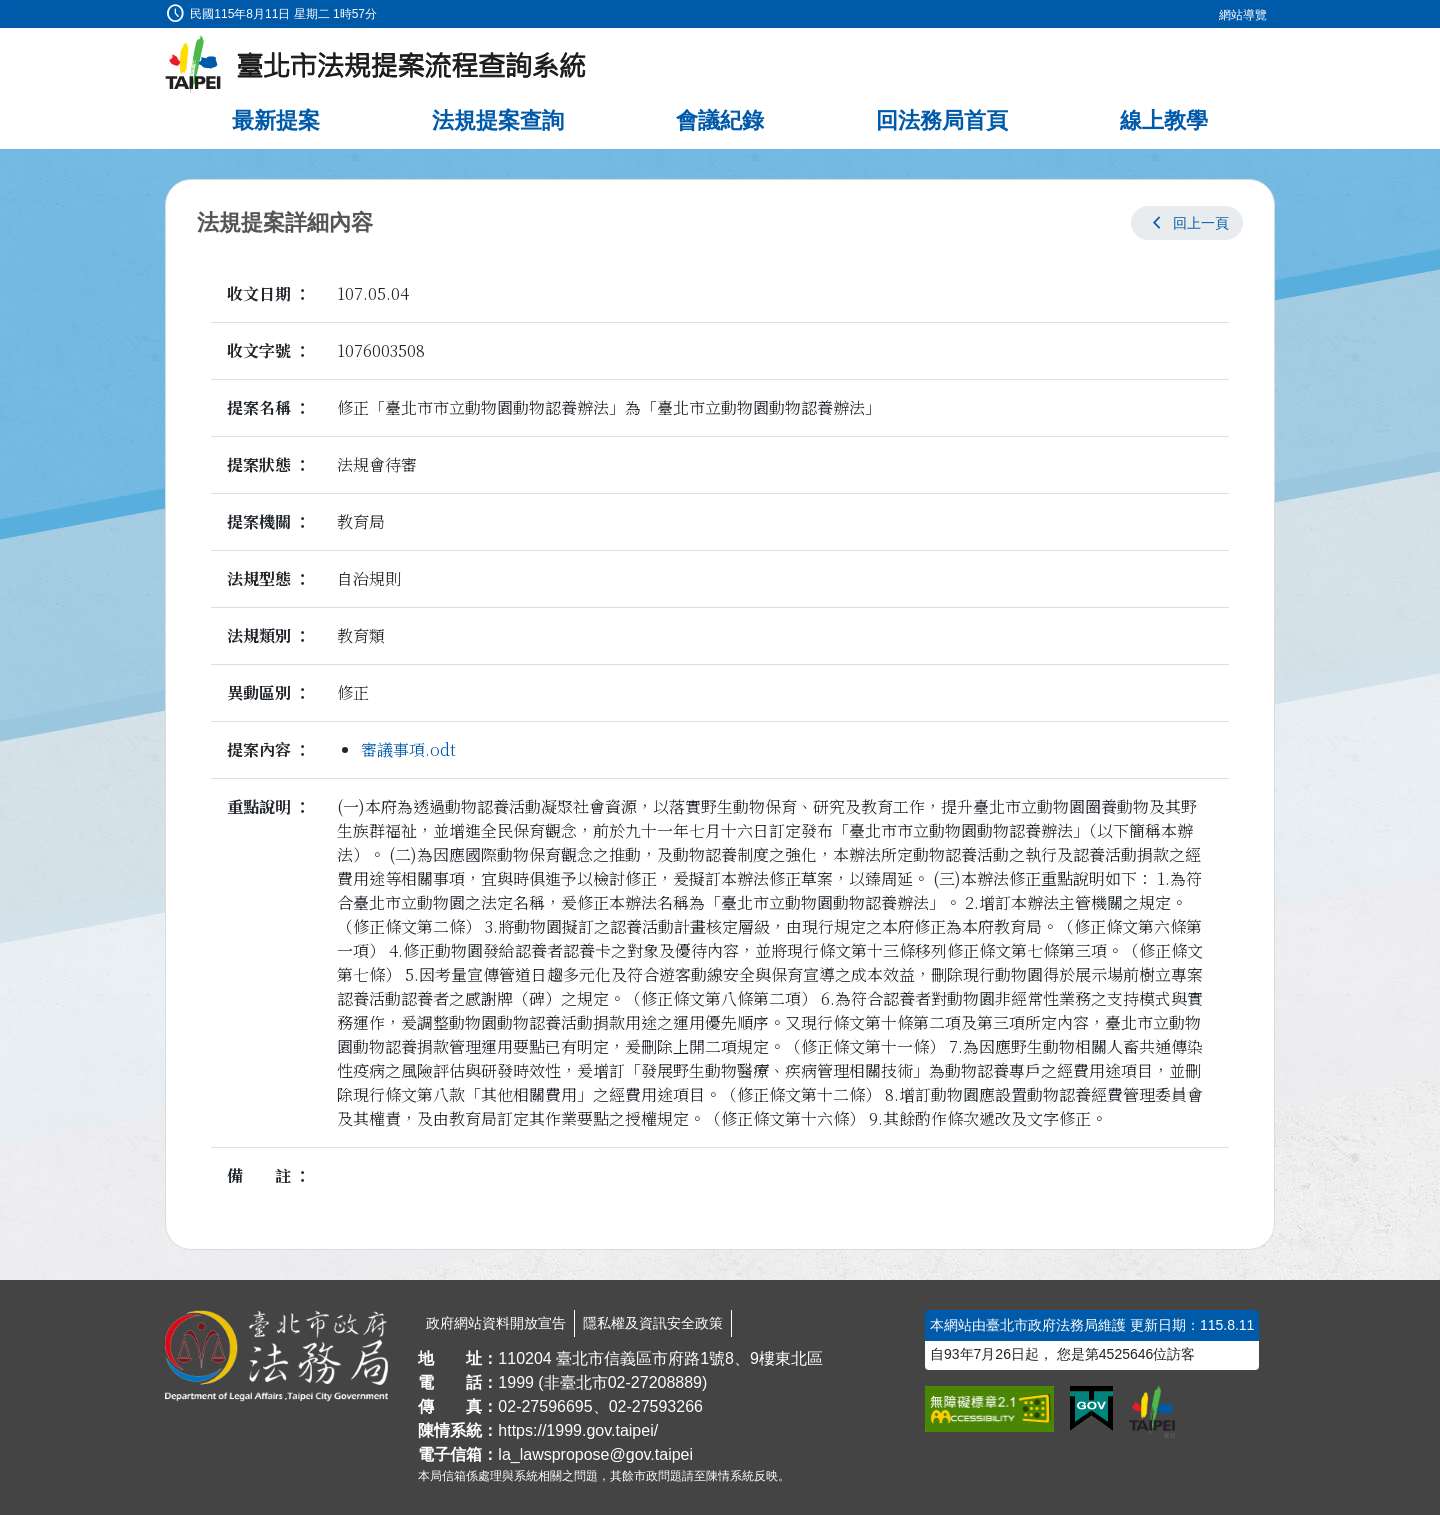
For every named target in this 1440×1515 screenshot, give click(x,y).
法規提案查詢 (498, 120)
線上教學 (1164, 120)
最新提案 (276, 120)
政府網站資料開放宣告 (496, 1323)
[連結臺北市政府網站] (1152, 1412)
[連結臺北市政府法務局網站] (276, 1356)
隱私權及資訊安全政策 (653, 1323)
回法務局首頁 (942, 120)
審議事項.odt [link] (408, 749)
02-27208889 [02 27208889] (655, 1382)
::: (6, 11)
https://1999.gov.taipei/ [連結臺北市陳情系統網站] (578, 1430)
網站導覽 (1243, 15)
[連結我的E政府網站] (1091, 1409)
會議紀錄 (720, 120)
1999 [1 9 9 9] (516, 1382)
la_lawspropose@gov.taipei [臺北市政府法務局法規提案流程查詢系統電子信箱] (595, 1454)
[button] (1187, 223)
